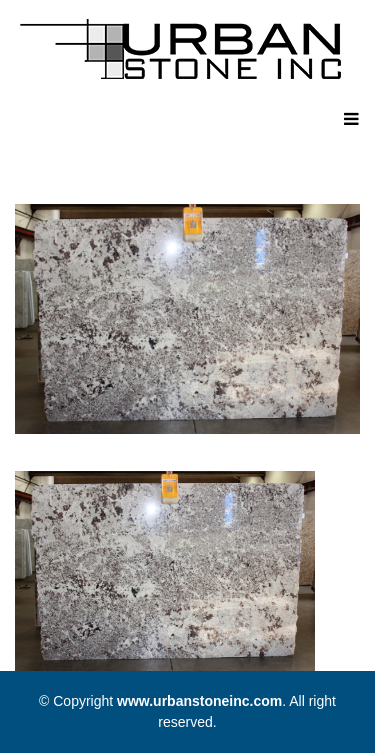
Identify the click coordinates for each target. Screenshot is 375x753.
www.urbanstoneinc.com (199, 701)
